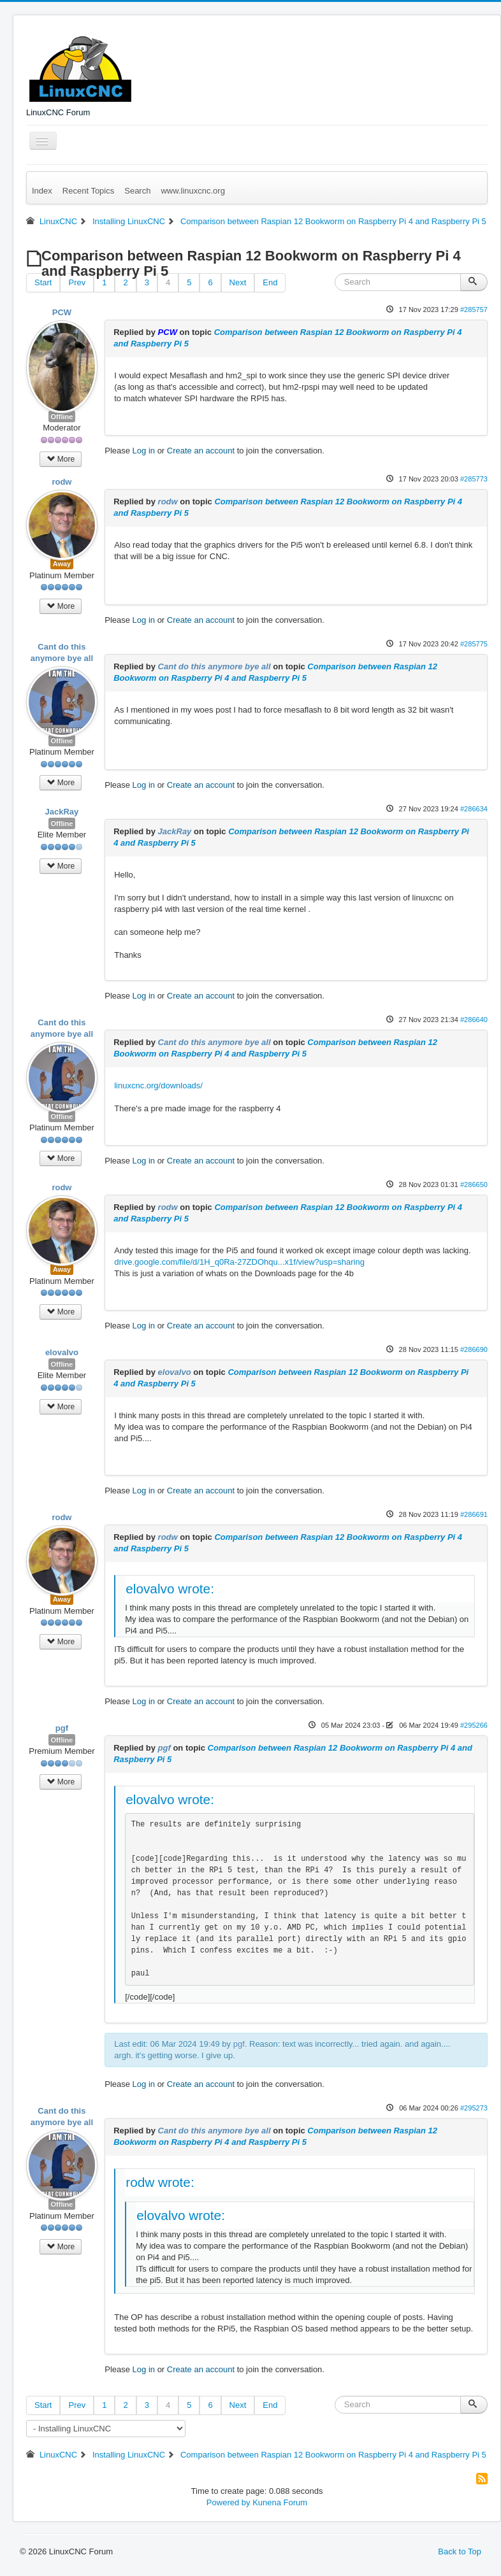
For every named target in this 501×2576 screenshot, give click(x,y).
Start (43, 282)
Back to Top (459, 2551)
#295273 (474, 2108)
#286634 (474, 809)
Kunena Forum (279, 2502)
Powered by (228, 2502)
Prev (76, 282)
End (270, 282)
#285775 (474, 644)
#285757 (474, 309)
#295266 (474, 1725)
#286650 (474, 1184)
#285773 (474, 479)
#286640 (474, 1019)
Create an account (201, 450)
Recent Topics (88, 191)
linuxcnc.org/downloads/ (158, 1085)
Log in (144, 450)
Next (238, 282)
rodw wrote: (160, 2182)
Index (42, 191)
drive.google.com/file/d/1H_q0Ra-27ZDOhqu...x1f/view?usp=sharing (239, 1262)
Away (62, 563)
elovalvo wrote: (170, 1588)
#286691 (474, 1514)
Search (137, 191)
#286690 (474, 1349)
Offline (62, 416)
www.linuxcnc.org (192, 191)
